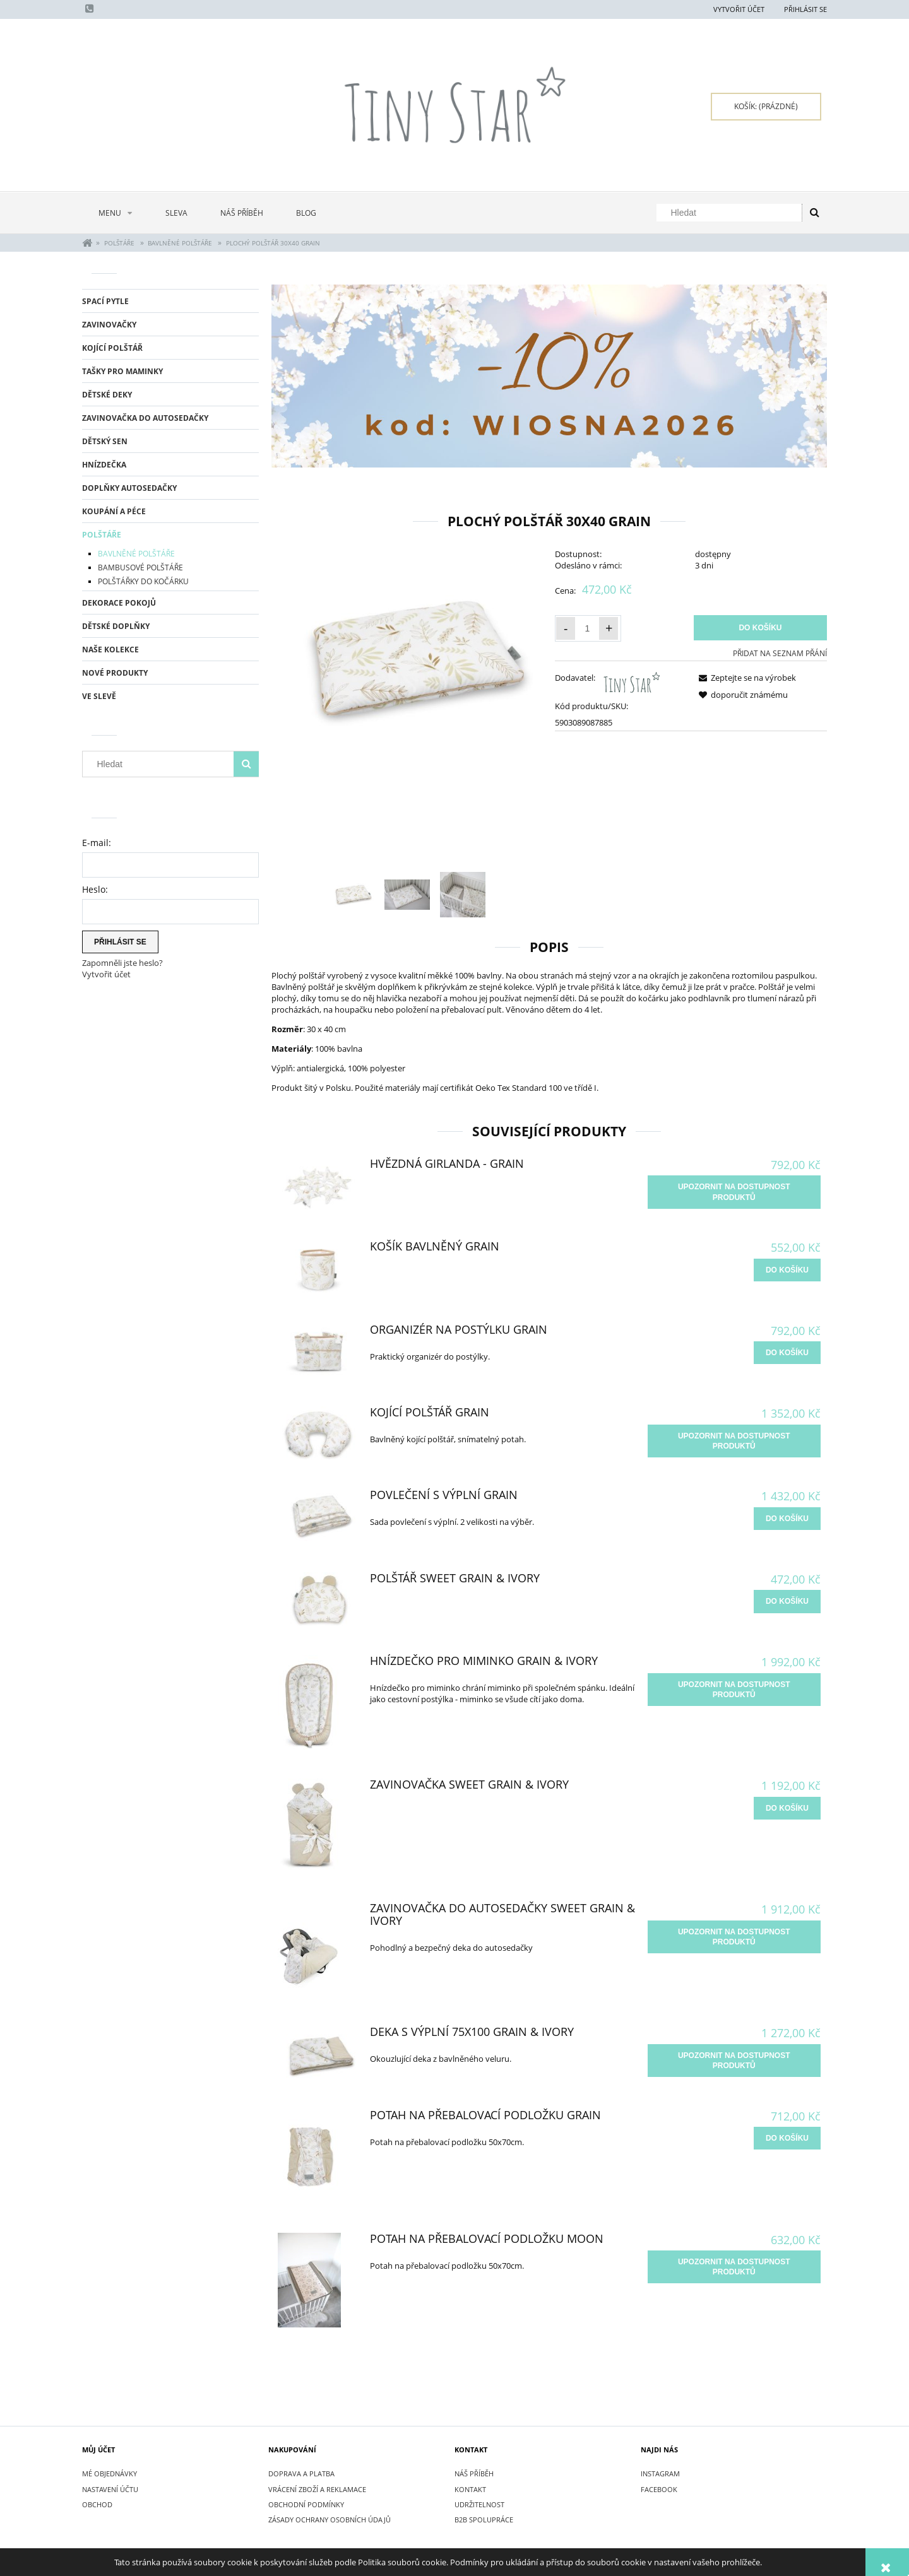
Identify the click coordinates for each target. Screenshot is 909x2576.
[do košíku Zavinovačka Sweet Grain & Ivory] (787, 1808)
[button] (745, 677)
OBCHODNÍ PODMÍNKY (306, 2504)
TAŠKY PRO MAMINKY (122, 371)
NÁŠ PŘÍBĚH (474, 2473)
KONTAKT (470, 2489)
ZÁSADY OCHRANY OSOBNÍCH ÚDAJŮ (329, 2519)
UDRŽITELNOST (479, 2504)
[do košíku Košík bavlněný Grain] (787, 1270)
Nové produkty (115, 673)
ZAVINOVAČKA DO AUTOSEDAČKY (145, 418)
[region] (549, 376)
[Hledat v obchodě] (732, 212)
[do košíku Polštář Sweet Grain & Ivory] (787, 1601)
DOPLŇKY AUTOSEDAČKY (129, 488)
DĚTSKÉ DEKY (107, 394)
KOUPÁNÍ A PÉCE (114, 511)
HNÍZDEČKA (104, 464)
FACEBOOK (659, 2489)
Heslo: (95, 889)
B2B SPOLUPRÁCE (483, 2519)
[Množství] (587, 628)
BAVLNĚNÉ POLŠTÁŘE (136, 553)
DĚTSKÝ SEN (105, 441)
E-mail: (96, 843)
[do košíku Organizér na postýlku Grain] (787, 1352)
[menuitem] (115, 212)
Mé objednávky (109, 2473)
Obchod (97, 2504)
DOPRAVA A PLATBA (301, 2473)
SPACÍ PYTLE (105, 301)
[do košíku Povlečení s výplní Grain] (787, 1518)
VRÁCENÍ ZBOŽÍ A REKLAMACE (317, 2489)
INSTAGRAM (660, 2473)
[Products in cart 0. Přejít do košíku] (766, 107)
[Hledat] (814, 212)
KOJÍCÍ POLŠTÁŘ (112, 348)
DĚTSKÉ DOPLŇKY (116, 626)
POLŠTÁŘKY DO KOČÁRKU (143, 581)
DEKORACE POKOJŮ (119, 602)
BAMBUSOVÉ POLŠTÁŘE (140, 567)
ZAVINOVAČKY (109, 324)
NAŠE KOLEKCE (110, 649)
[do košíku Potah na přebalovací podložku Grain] (787, 2138)
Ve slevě (99, 696)
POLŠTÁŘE (101, 534)
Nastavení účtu (110, 2489)
